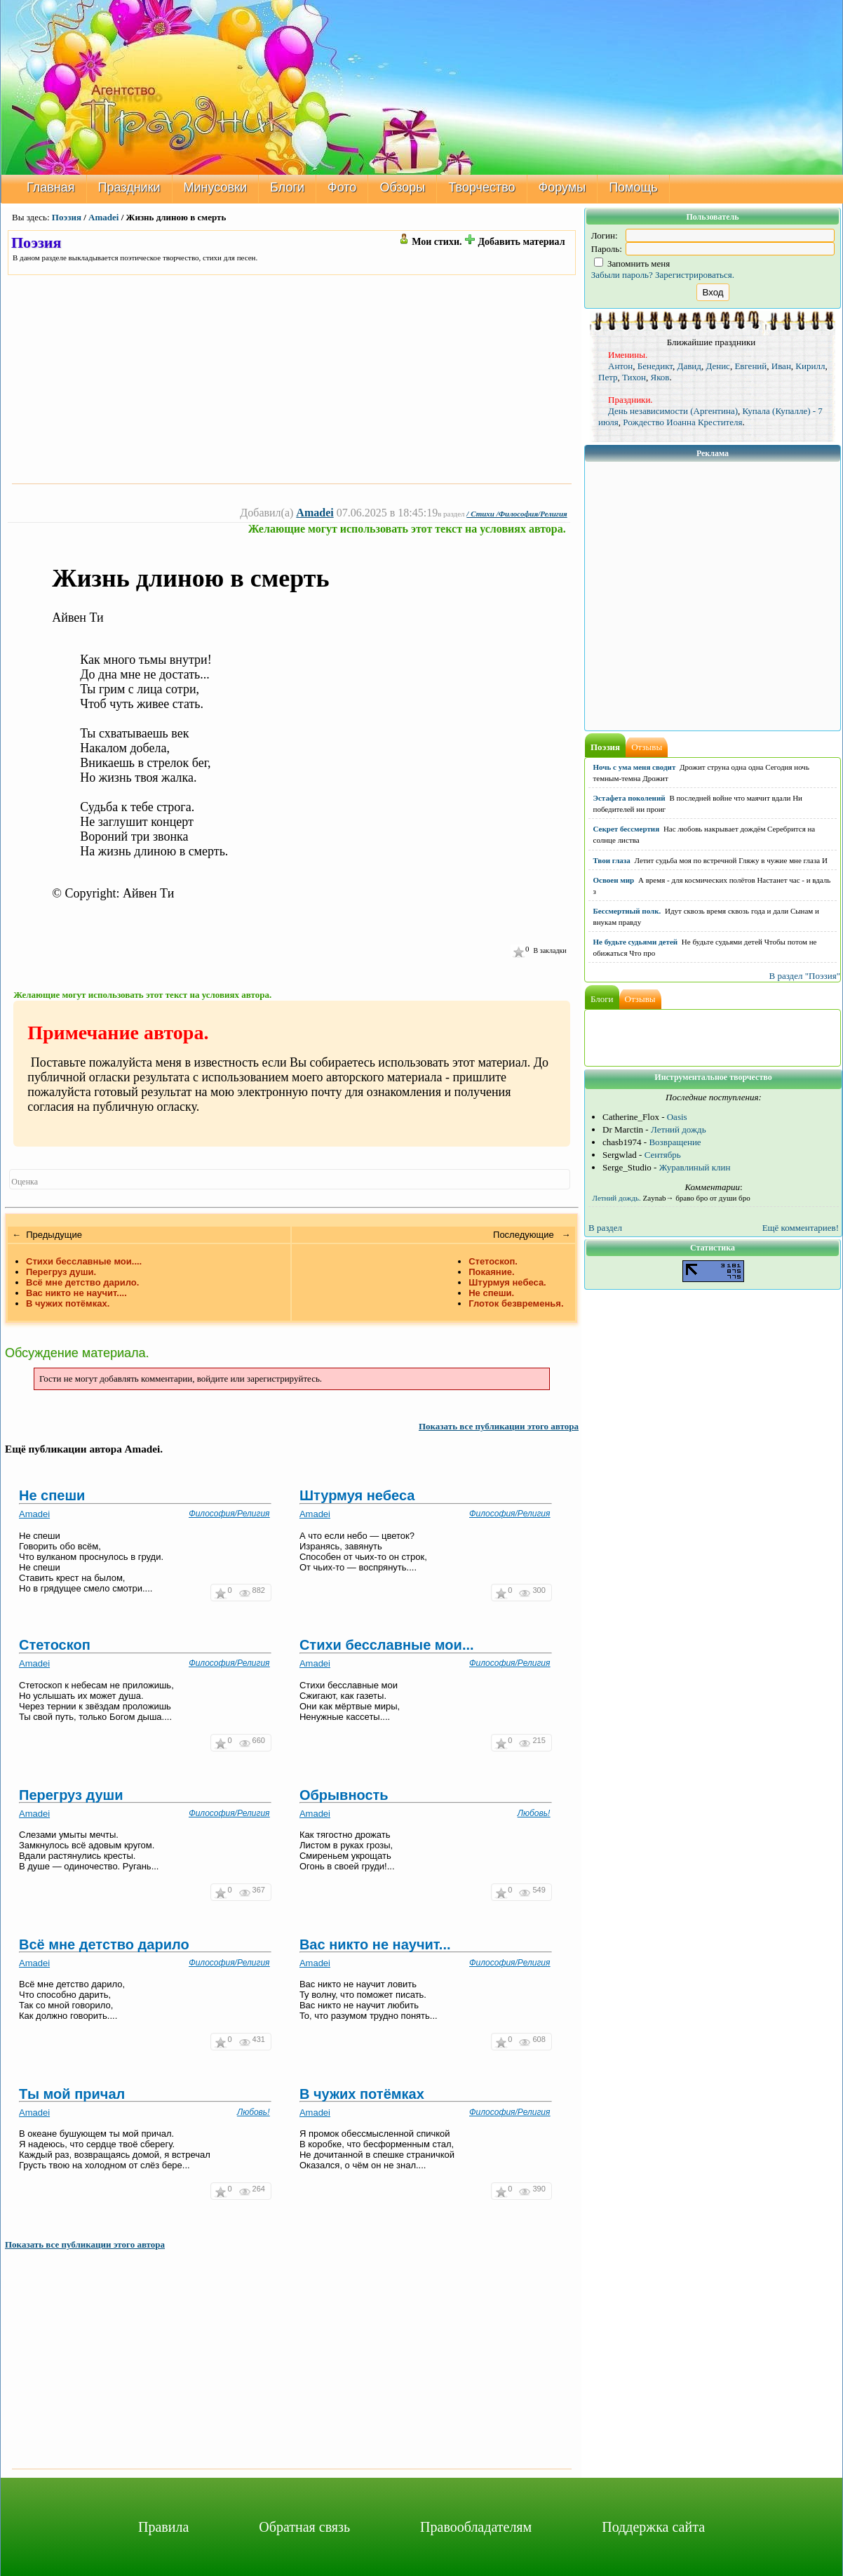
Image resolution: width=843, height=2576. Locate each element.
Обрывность (344, 1795)
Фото (342, 187)
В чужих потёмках (361, 2094)
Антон (620, 366)
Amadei (103, 217)
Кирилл (810, 366)
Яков (660, 377)
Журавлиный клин (695, 1167)
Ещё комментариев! (800, 1227)
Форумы (562, 187)
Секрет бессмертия (626, 829)
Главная (51, 187)
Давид (689, 366)
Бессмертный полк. (627, 911)
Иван (781, 366)
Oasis (677, 1117)
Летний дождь (678, 1129)
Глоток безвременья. (515, 1303)
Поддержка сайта (653, 2527)
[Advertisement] (292, 379)
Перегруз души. (61, 1272)
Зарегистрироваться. (694, 274)
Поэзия (66, 217)
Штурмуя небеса (356, 1495)
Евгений (750, 366)
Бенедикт (655, 366)
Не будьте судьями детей (635, 941)
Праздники (129, 187)
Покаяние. (491, 1272)
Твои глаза (611, 860)
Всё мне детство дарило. (82, 1282)
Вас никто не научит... (375, 1944)
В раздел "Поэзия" (804, 975)
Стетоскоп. (493, 1261)
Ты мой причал (72, 2094)
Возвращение (675, 1142)
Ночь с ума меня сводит (634, 767)
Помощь (633, 187)
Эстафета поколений (629, 798)
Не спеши (52, 1495)
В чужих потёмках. (67, 1303)
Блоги (287, 187)
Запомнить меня (632, 263)
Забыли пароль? (622, 274)
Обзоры (402, 187)
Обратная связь (304, 2527)
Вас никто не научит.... (76, 1293)
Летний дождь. (617, 1198)
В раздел (605, 1227)
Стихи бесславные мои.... (84, 1261)
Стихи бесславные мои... (386, 1645)
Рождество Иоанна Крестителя (682, 422)
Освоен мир (614, 880)
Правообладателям (476, 2527)
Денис (717, 366)
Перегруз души (71, 1795)
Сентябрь (663, 1154)
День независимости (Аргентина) (673, 411)
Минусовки (216, 187)
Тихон (634, 377)
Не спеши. (491, 1293)
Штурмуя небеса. (507, 1282)
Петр (608, 377)
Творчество (481, 187)
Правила (163, 2527)
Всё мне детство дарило (104, 1944)
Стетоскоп (54, 1645)
